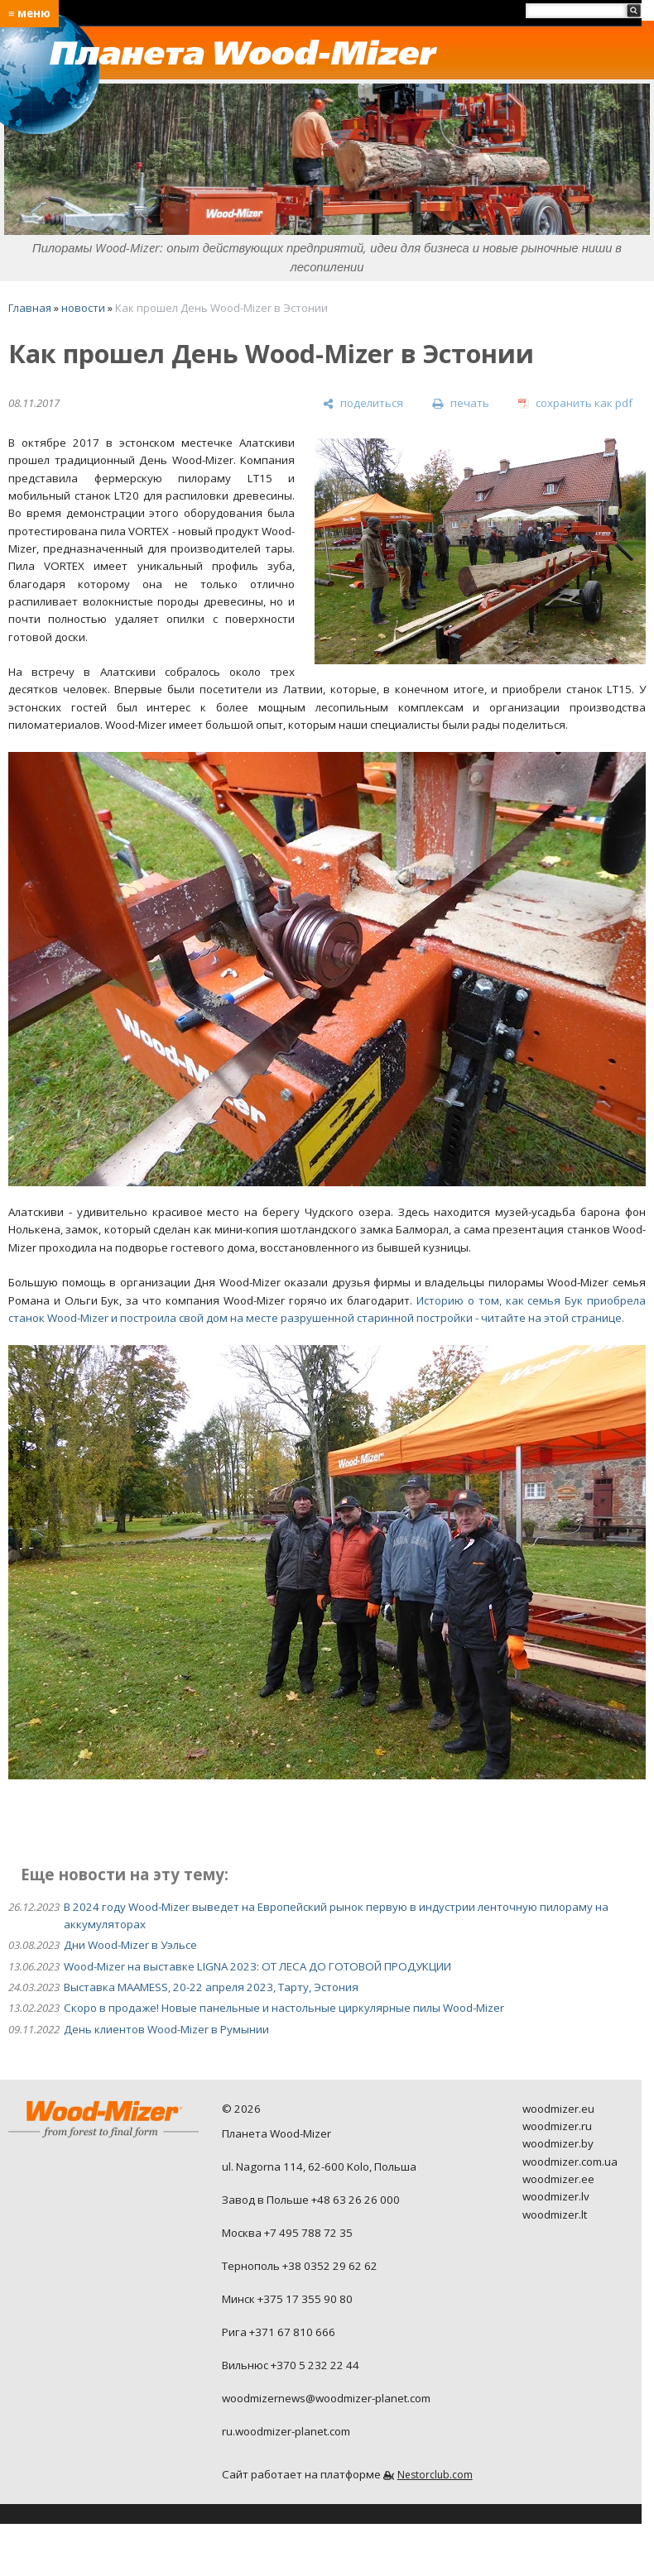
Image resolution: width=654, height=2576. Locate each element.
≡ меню (29, 13)
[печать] (460, 404)
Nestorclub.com (435, 2475)
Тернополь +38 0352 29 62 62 (299, 2265)
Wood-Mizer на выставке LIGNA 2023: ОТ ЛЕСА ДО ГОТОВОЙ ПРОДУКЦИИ (257, 1966)
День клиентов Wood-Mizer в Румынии (166, 2029)
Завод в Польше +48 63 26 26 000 (311, 2199)
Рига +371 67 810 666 (278, 2332)
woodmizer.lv (555, 2196)
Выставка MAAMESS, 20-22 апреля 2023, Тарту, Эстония (211, 1987)
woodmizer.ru (557, 2126)
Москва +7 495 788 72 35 (287, 2232)
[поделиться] (363, 404)
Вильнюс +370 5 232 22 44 (290, 2365)
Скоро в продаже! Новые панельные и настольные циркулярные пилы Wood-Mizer (284, 2007)
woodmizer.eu (558, 2108)
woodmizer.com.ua (570, 2161)
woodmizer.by (558, 2143)
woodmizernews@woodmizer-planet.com (326, 2398)
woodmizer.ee (558, 2178)
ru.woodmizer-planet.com (286, 2431)
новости (83, 307)
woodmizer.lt (554, 2214)
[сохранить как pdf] (575, 404)
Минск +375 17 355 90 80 (287, 2298)
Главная (29, 307)
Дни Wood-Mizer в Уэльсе (130, 1944)
